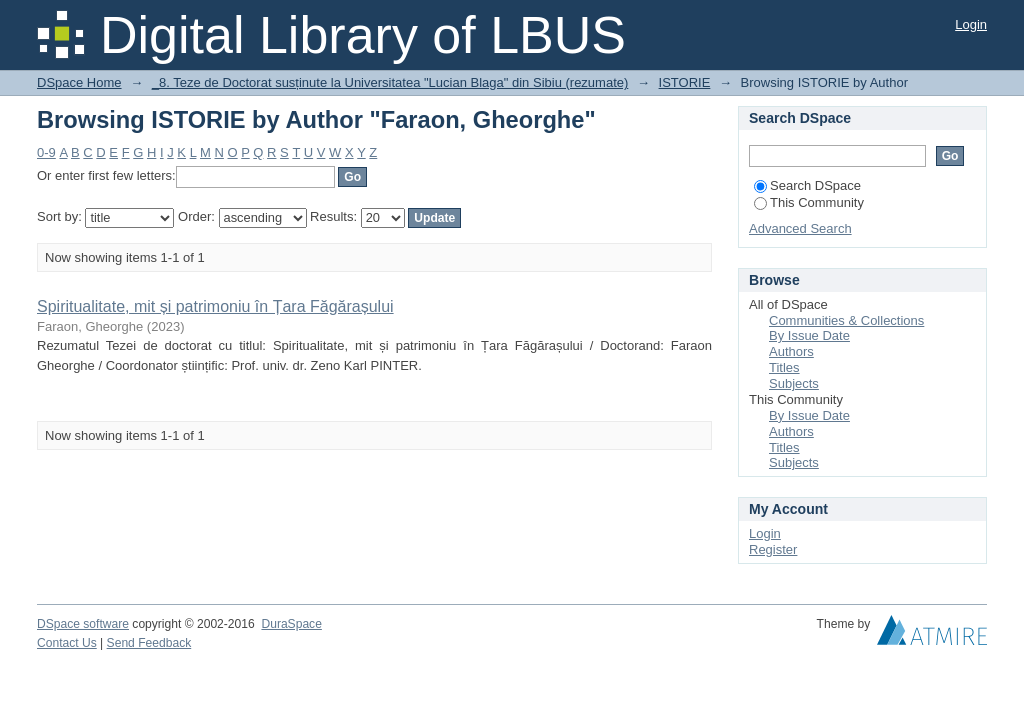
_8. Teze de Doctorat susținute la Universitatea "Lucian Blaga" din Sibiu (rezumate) (390, 82)
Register (773, 549)
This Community (809, 202)
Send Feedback (149, 643)
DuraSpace (291, 624)
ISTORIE (685, 82)
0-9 (46, 152)
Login (971, 24)
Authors (791, 351)
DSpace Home (79, 82)
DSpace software (83, 624)
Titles (784, 367)
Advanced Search (800, 228)
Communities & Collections (846, 320)
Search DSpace (807, 185)
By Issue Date (809, 335)
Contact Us (67, 643)
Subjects (794, 383)
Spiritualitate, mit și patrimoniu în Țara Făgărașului (215, 306)
